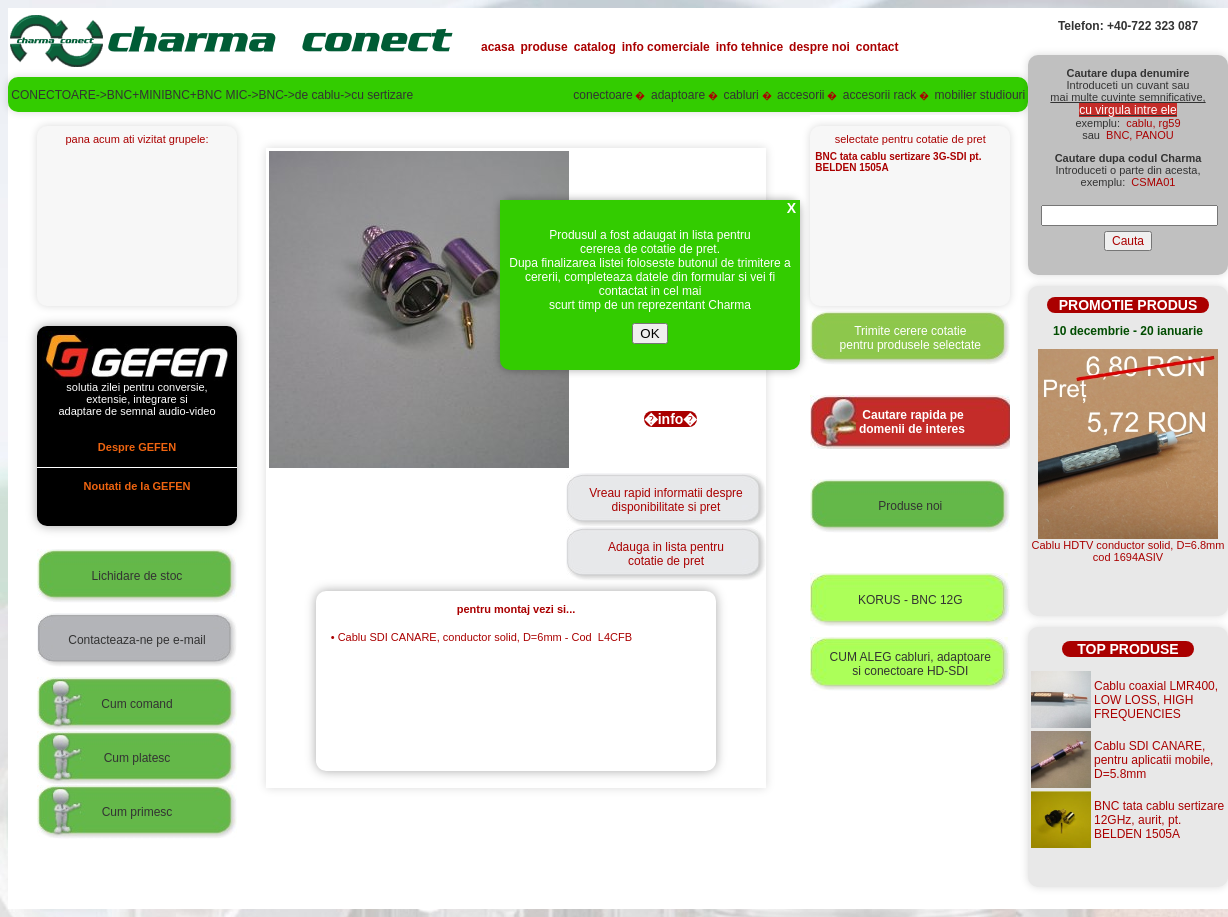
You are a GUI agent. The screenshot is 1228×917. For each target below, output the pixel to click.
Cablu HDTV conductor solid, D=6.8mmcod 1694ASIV (1128, 551)
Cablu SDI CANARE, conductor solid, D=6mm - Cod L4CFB (481, 637)
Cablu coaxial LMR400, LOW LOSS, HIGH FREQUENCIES (1156, 700)
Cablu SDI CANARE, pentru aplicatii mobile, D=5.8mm (1153, 760)
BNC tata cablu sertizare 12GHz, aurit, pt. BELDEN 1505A (1159, 820)
